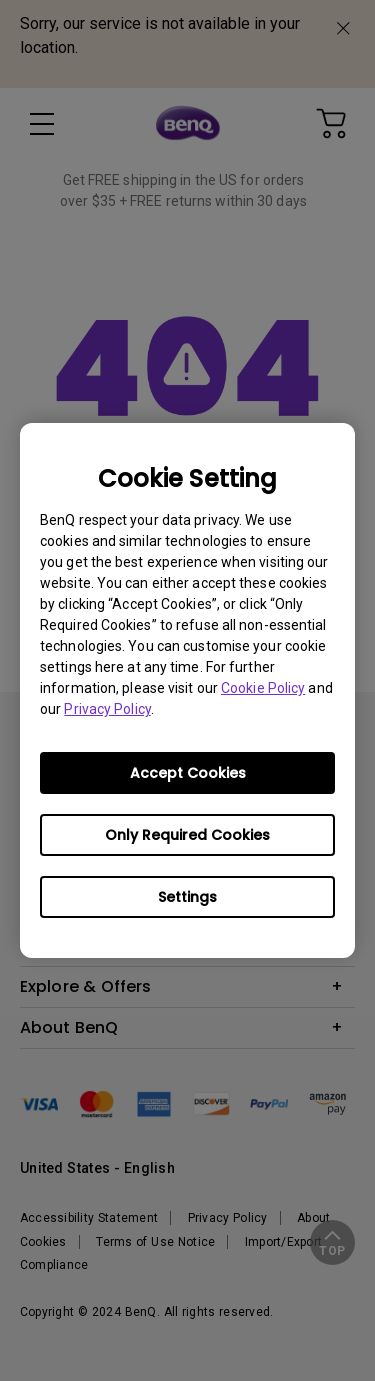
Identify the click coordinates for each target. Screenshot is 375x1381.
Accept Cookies (188, 773)
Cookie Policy (263, 688)
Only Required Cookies (187, 835)
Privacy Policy (107, 709)
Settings (187, 897)
